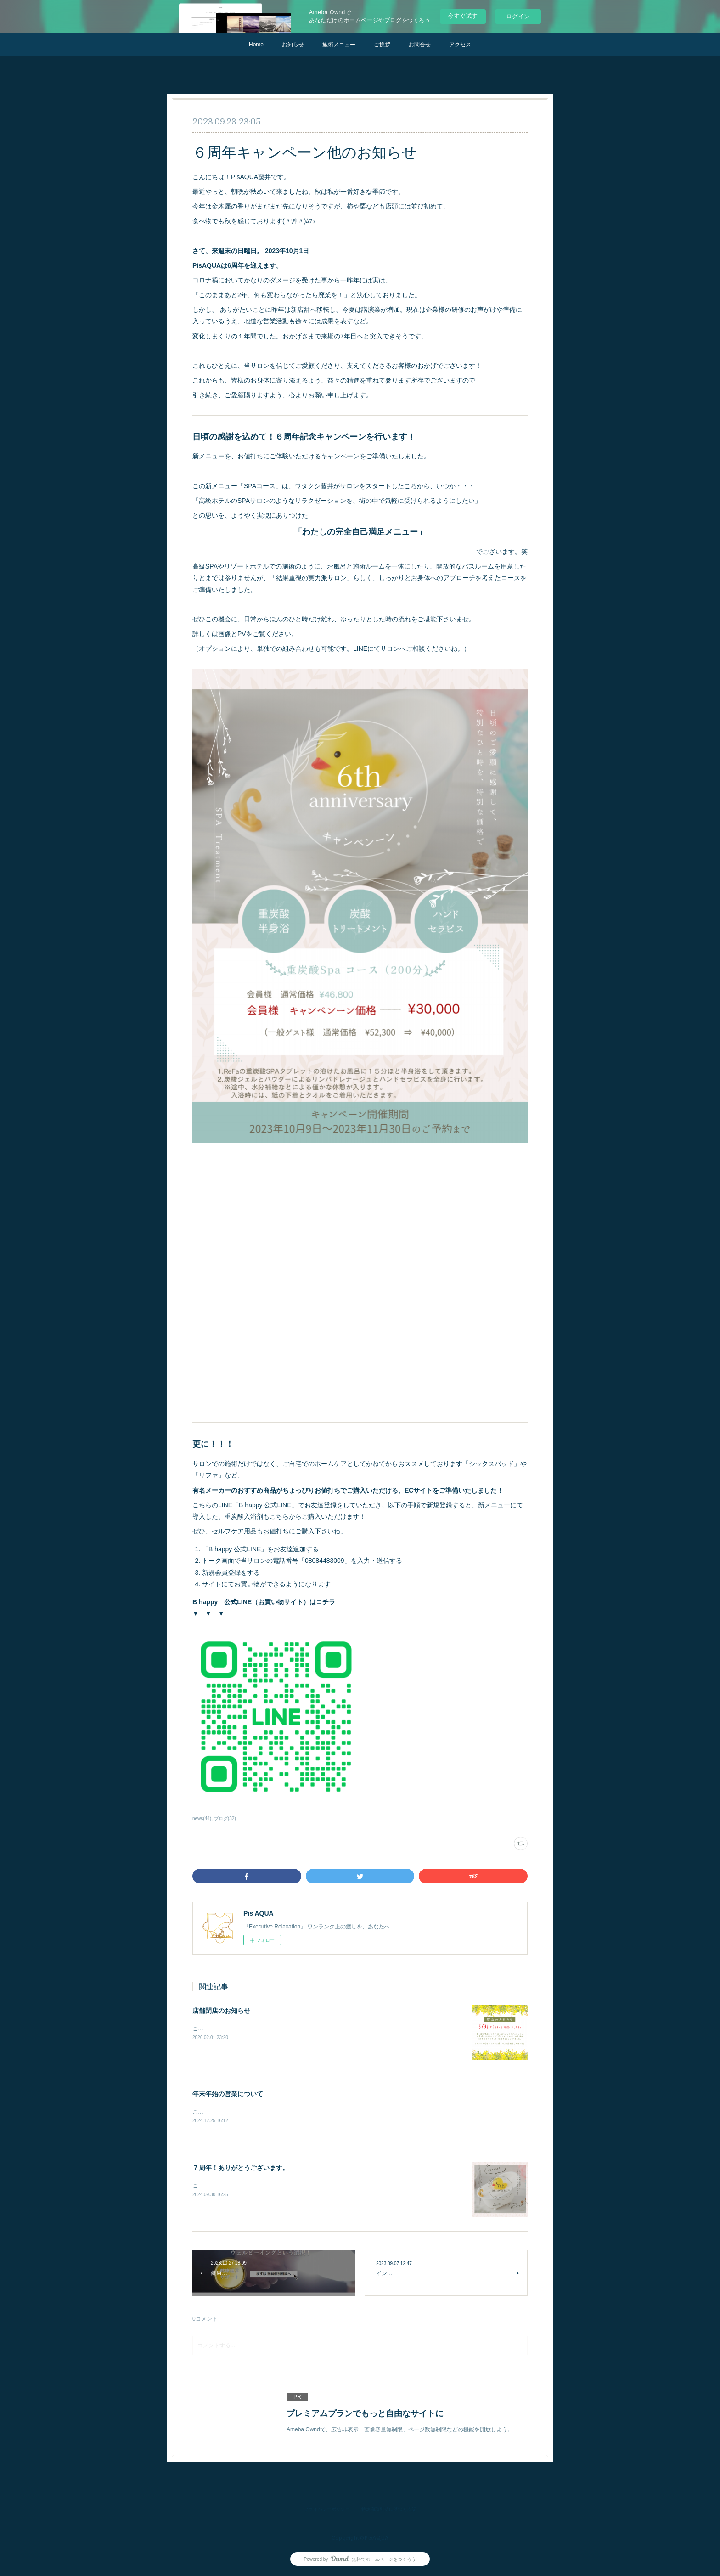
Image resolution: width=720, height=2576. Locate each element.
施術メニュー (338, 44)
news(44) (201, 1818)
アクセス (460, 44)
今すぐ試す (463, 15)
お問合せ (420, 44)
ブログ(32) (225, 1818)
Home (256, 44)
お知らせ (293, 44)
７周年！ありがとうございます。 (240, 2168)
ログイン (518, 16)
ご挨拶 (382, 44)
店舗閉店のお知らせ (221, 2010)
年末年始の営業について (227, 2093)
